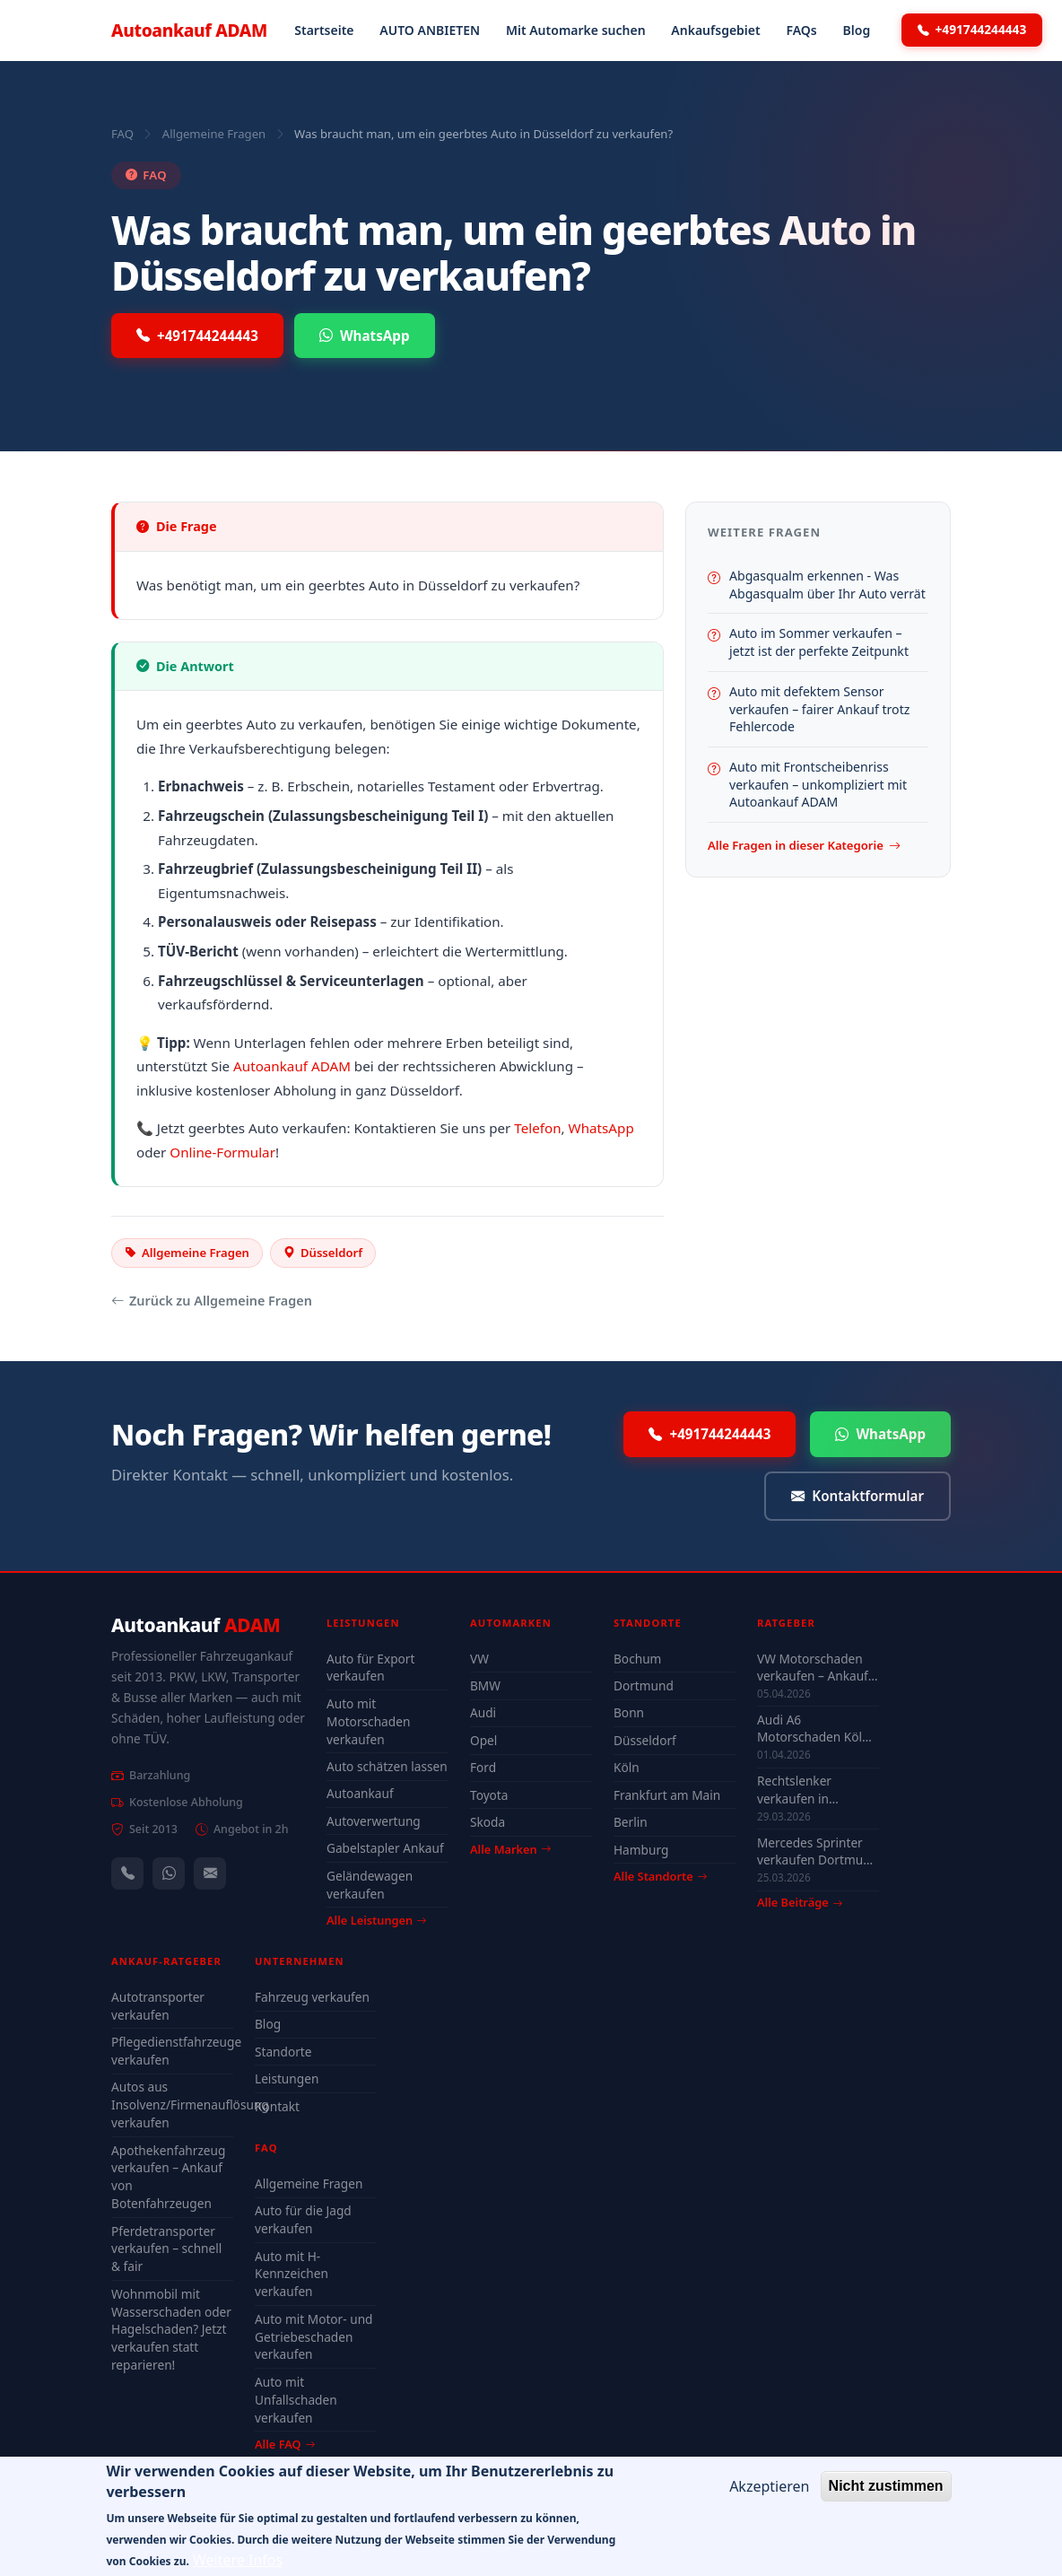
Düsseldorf (645, 1740)
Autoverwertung (373, 1820)
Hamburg (641, 1849)
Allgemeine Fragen (214, 134)
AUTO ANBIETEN (429, 30)
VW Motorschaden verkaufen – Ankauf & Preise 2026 (812, 1667)
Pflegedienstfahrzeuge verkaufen (172, 2050)
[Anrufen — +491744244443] (127, 1873)
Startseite (323, 30)
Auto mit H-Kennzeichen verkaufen (291, 2274)
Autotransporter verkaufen (158, 2005)
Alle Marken (510, 1849)
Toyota (489, 1794)
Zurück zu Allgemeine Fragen (211, 1301)
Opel (483, 1740)
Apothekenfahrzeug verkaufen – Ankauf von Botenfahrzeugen (168, 2177)
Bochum (637, 1658)
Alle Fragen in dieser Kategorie (804, 846)
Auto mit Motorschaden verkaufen (368, 1721)
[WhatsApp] (168, 1873)
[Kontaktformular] (210, 1873)
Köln (627, 1767)
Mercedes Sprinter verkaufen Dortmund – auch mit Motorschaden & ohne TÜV (817, 1851)
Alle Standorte (660, 1876)
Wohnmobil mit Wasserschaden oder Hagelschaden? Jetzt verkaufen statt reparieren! (171, 2329)
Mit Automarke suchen (576, 30)
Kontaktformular (857, 1496)
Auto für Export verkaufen (370, 1667)
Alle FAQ (285, 2444)
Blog (857, 30)
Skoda (487, 1821)
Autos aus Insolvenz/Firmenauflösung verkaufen (172, 2104)
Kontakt (277, 2106)
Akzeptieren (769, 2494)
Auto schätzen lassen (387, 1766)
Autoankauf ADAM (292, 1066)
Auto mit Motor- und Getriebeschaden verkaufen (314, 2336)
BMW (485, 1685)
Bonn (629, 1712)
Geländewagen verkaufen (369, 1884)
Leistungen (286, 2078)
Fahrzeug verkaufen (312, 1996)
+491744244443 (972, 30)
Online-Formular (222, 1152)
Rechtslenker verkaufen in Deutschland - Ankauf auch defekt (812, 1789)
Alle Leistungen (376, 1920)
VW (479, 1658)
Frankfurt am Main (667, 1794)
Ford (483, 1767)
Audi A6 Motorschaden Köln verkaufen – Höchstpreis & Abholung (813, 1728)
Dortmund (644, 1685)
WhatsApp (364, 336)
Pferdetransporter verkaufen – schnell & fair (166, 2248)
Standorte (283, 2051)
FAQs (801, 30)
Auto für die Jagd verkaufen (303, 2219)
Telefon (537, 1128)
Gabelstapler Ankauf (385, 1847)
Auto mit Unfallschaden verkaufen (296, 2399)
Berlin (631, 1821)
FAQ (122, 134)
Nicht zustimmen (886, 2494)
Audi (483, 1712)
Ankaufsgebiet (715, 30)
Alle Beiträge (799, 1902)
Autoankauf (189, 30)
